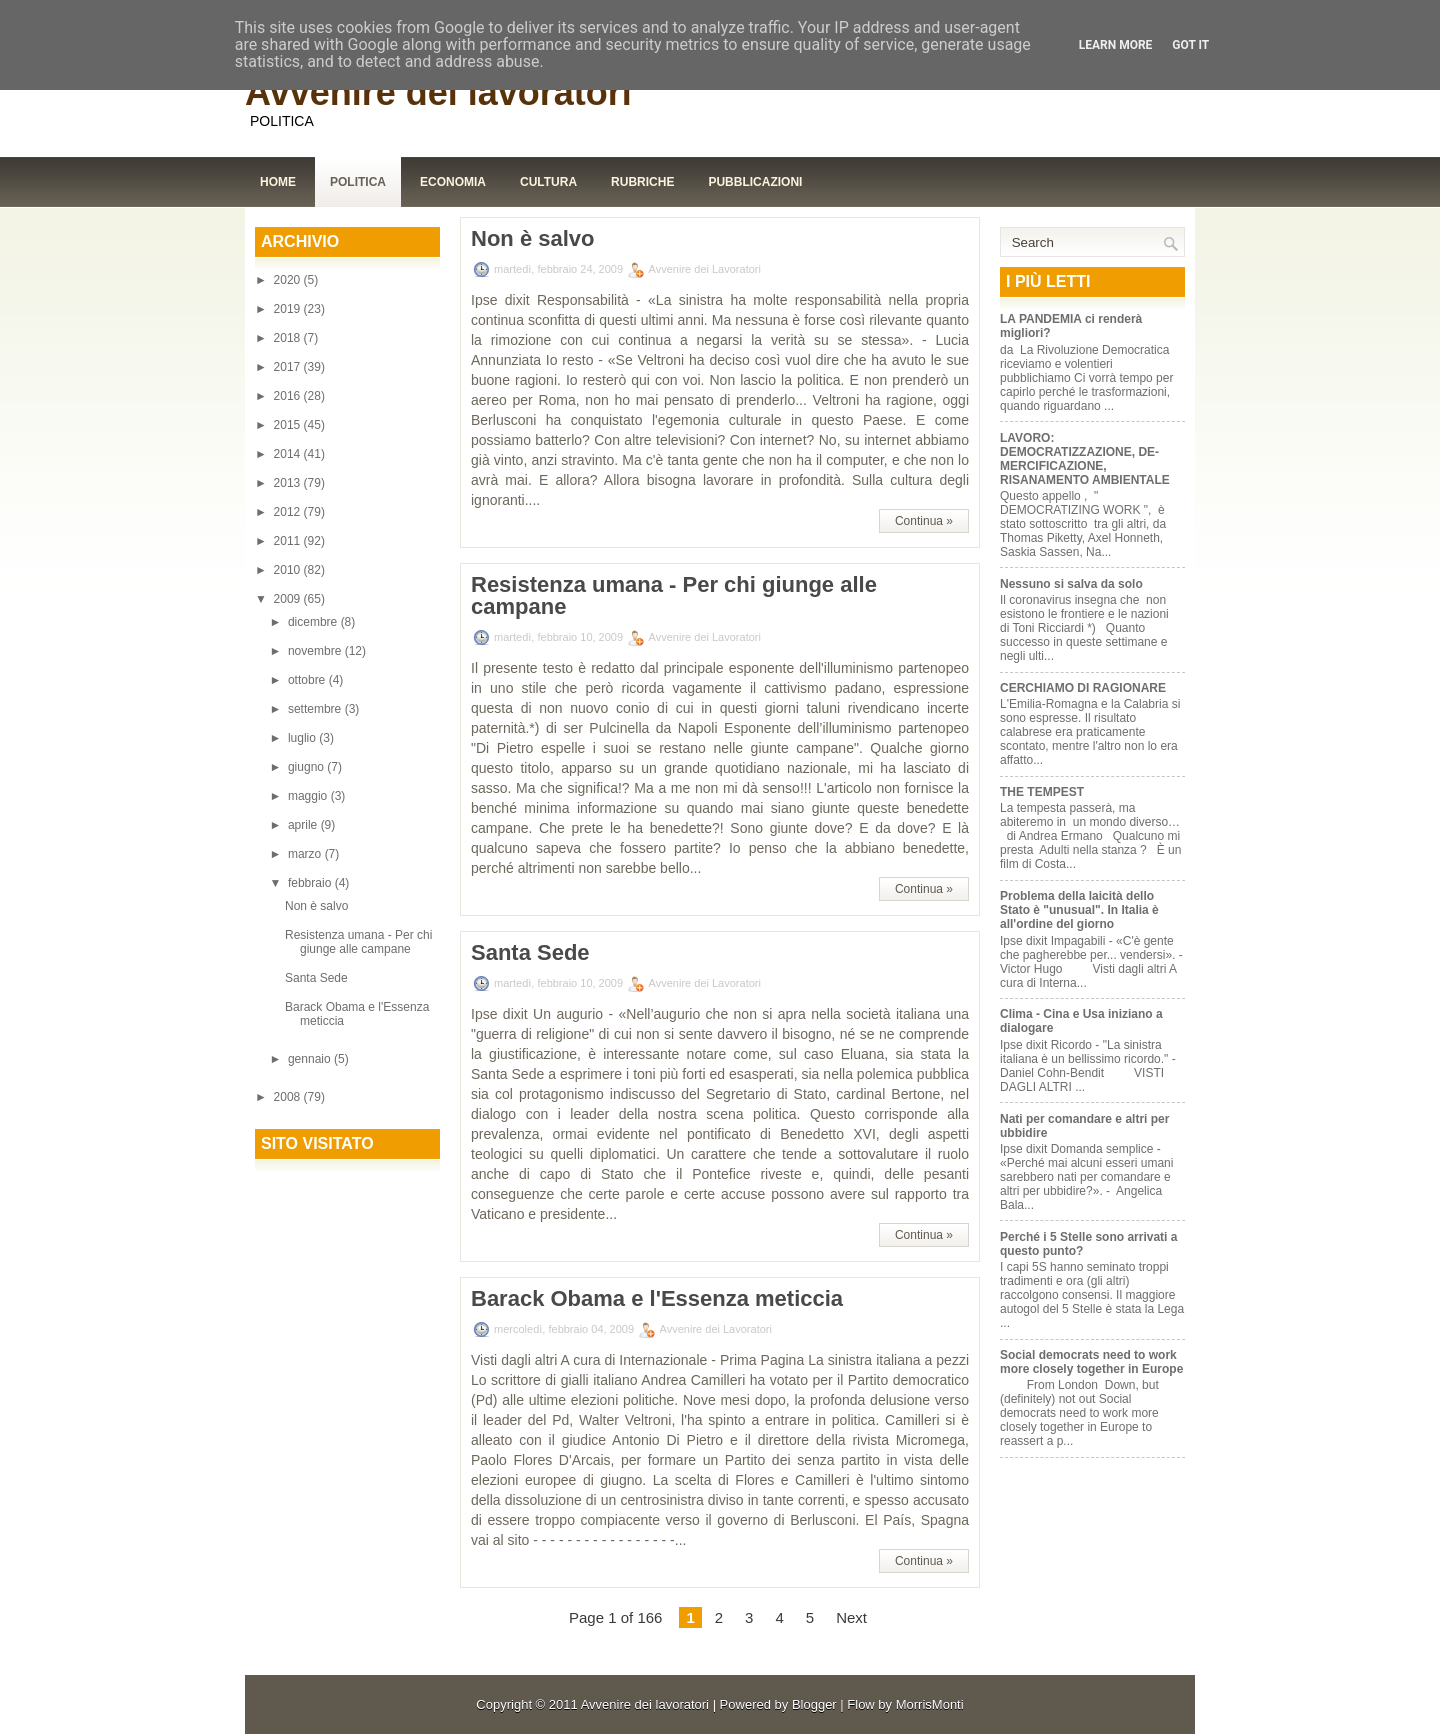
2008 (289, 1097)
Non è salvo (316, 906)
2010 (289, 570)
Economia (453, 182)
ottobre (308, 680)
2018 (289, 338)
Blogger (814, 1704)
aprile (304, 825)
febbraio (311, 883)
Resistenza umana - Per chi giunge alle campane (358, 942)
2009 (289, 599)
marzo (306, 854)
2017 (289, 367)
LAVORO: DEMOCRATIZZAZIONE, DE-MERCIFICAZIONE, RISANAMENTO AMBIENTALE (1085, 459)
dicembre (314, 622)
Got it (1190, 45)
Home (278, 182)
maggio (309, 796)
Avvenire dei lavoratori (438, 92)
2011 (289, 541)
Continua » (924, 521)
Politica (358, 182)
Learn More (1116, 45)
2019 (289, 309)
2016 (289, 396)
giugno (307, 767)
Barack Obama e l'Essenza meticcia (657, 1299)
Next (851, 1617)
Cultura (548, 182)
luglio (303, 738)
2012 (289, 512)
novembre (316, 651)
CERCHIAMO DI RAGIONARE (1083, 688)
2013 (289, 483)
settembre (316, 709)
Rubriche (642, 182)
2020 (289, 280)
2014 (289, 454)
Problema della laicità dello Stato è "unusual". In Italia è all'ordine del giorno (1079, 910)
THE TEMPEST (1042, 792)
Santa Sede (316, 978)
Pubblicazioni (755, 182)
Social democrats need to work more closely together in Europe (1091, 1362)
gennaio (311, 1059)
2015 (289, 425)
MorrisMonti (930, 1704)
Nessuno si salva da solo (1071, 584)
